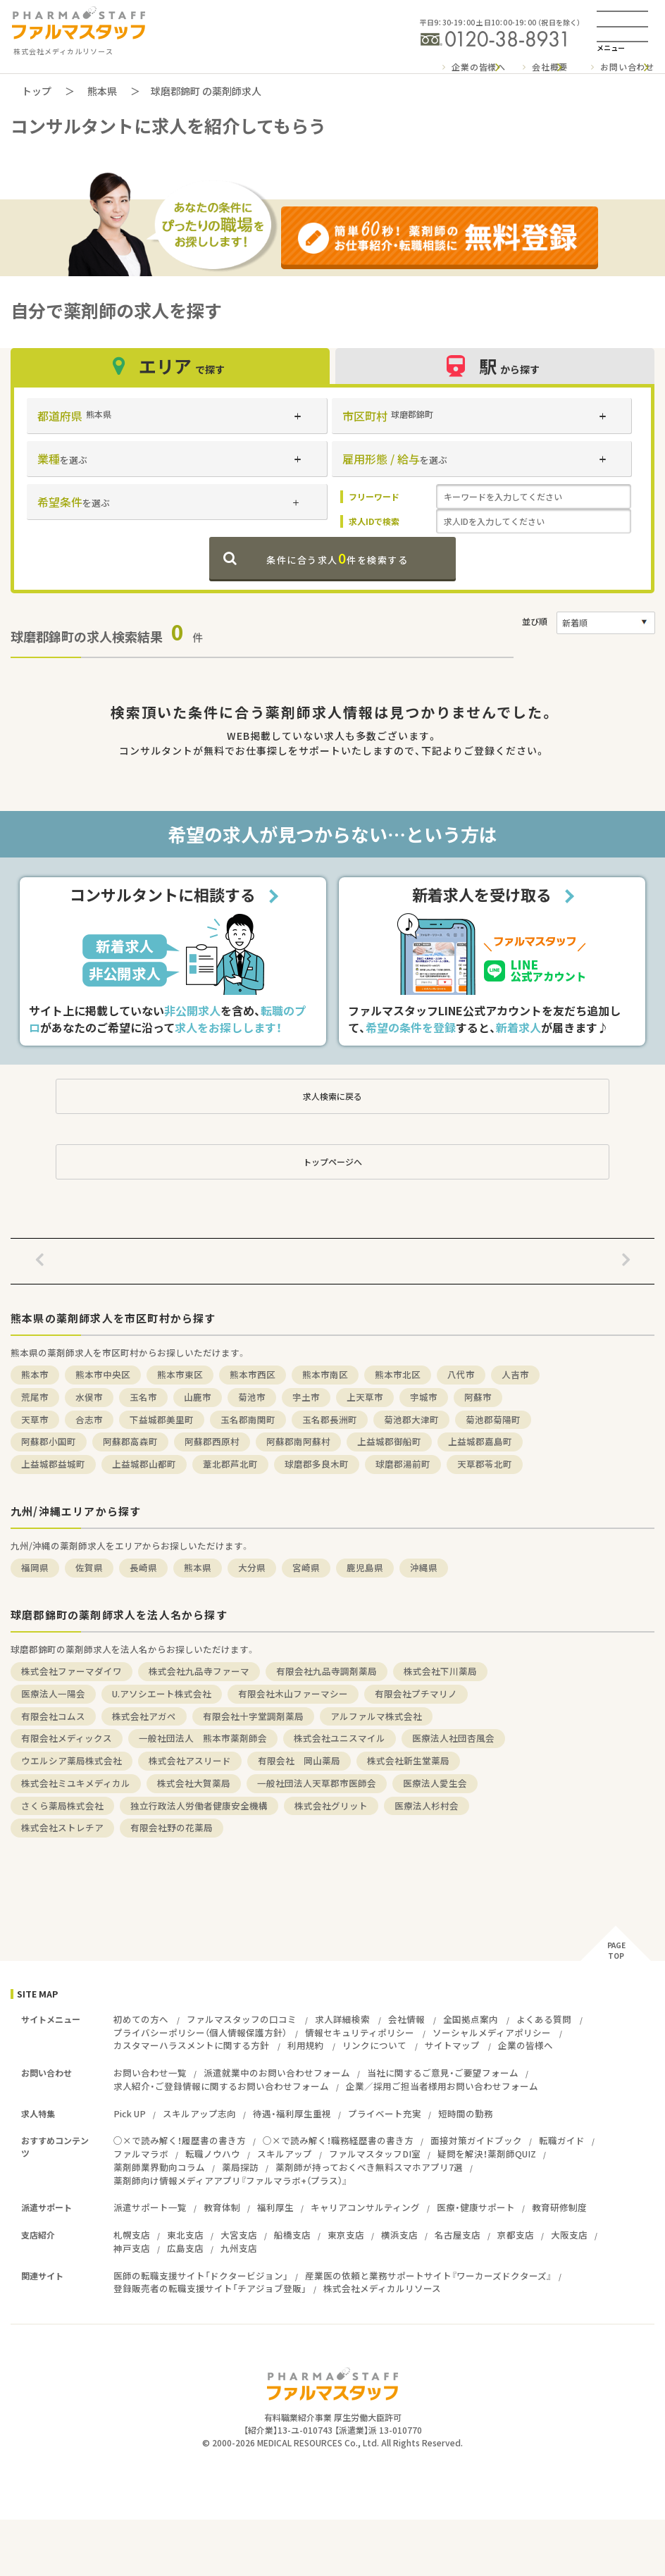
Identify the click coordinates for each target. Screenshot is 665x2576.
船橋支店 (292, 2234)
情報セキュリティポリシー (359, 2032)
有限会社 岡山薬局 (299, 1760)
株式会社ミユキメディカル (75, 1783)
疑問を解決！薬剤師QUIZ (486, 2153)
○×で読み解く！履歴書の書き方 (179, 2140)
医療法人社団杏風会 (453, 1738)
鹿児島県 (365, 1567)
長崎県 (143, 1567)
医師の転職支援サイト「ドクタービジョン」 (200, 2275)
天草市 (35, 1419)
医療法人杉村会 (426, 1805)
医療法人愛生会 (435, 1783)
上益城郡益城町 (53, 1463)
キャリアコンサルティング (365, 2207)
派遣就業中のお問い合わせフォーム (277, 2072)
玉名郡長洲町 (329, 1419)
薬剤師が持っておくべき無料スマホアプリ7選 (369, 2167)
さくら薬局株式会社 (62, 1805)
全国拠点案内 (470, 2019)
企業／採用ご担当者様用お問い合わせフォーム (442, 2086)
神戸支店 (131, 2248)
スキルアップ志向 (199, 2113)
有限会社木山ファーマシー (293, 1693)
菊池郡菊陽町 (493, 1419)
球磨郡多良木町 (317, 1463)
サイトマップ (452, 2045)
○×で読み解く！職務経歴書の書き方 (338, 2140)
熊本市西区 (252, 1374)
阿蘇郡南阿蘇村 (298, 1441)
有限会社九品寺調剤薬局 (326, 1671)
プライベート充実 (384, 2113)
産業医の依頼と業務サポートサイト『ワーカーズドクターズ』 (428, 2275)
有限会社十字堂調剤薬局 (253, 1716)
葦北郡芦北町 (230, 1463)
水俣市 (89, 1397)
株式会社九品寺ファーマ (199, 1671)
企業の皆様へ (479, 67)
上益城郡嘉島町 (480, 1441)
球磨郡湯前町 (402, 1463)
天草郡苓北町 (484, 1463)
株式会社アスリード (190, 1760)
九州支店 (238, 2248)
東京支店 (346, 2234)
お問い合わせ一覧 (150, 2072)
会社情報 (406, 2019)
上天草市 (365, 1397)
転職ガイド (562, 2140)
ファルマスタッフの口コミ (242, 2019)
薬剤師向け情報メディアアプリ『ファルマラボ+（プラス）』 (230, 2180)
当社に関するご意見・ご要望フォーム (442, 2072)
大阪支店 (569, 2234)
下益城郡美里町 (162, 1419)
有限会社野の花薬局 (171, 1827)
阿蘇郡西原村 (212, 1441)
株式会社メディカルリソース (382, 2288)
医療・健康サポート (476, 2207)
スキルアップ (284, 2153)
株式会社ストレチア (62, 1827)
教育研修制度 (559, 2207)
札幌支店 (131, 2234)
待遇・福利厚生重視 (292, 2113)
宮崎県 (306, 1567)
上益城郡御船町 (389, 1441)
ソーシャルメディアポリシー (492, 2032)
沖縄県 (423, 1567)
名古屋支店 (457, 2234)
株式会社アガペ (144, 1716)
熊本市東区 (180, 1374)
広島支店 (185, 2248)
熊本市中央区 (102, 1374)
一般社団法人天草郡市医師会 (316, 1783)
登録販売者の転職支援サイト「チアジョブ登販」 (209, 2288)
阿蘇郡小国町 (48, 1441)
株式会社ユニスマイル (339, 1738)
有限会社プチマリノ (416, 1693)
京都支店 (515, 2234)
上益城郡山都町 (144, 1463)
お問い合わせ (627, 67)
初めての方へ (140, 2019)
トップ (36, 91)
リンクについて (374, 2045)
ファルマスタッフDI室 (375, 2153)
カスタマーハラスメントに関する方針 (191, 2045)
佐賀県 (89, 1567)
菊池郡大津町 (411, 1419)
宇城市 (423, 1397)
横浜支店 (399, 2234)
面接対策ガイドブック (476, 2140)
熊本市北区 (398, 1374)
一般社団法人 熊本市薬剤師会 (203, 1738)
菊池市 (252, 1397)
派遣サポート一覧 (150, 2207)
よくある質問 (543, 2019)
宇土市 (306, 1397)
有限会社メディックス (66, 1738)
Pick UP (129, 2113)
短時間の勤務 (465, 2113)
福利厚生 (275, 2207)
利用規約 (305, 2045)
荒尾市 (35, 1397)
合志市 (89, 1419)
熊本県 (102, 91)
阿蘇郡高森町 (130, 1441)
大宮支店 (238, 2234)
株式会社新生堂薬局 (408, 1760)
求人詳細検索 (342, 2019)
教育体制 (222, 2207)
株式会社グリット (331, 1805)
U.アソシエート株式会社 (161, 1693)
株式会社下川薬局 (440, 1671)
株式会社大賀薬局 (193, 1783)
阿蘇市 (478, 1397)
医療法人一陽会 (53, 1693)
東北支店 (185, 2234)
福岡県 (35, 1567)
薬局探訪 (240, 2167)
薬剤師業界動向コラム (159, 2167)
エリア (170, 366)
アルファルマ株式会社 (376, 1716)
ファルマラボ (140, 2153)
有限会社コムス (53, 1716)
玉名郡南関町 (247, 1419)
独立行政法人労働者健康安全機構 (199, 1805)
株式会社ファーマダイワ (71, 1671)
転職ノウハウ (212, 2153)
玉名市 (143, 1397)
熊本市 (35, 1374)
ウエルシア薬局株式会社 (71, 1760)
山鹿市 (197, 1397)
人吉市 (515, 1374)
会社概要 (550, 67)
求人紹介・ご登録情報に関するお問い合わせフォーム (221, 2086)
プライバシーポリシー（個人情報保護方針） (200, 2032)
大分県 (252, 1567)
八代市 (461, 1374)
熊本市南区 (325, 1374)
